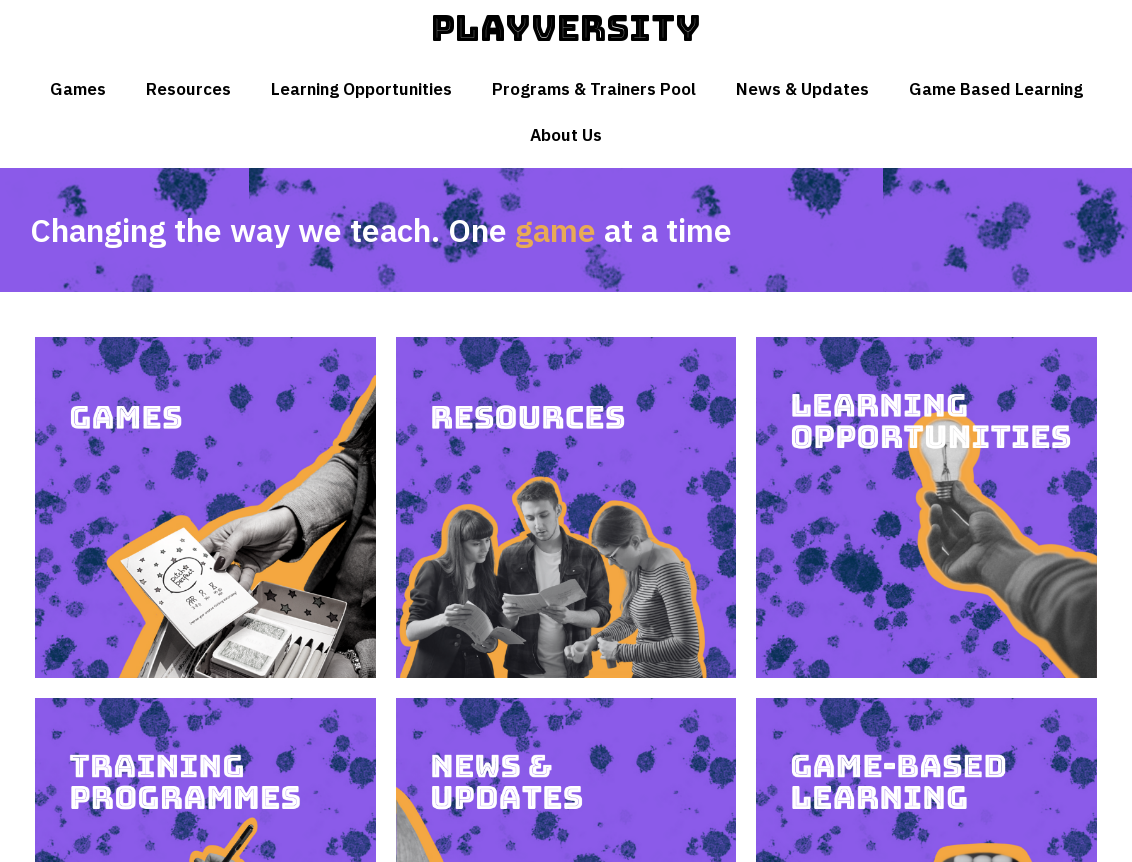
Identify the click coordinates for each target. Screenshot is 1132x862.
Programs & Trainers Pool (594, 89)
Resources (188, 89)
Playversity (566, 28)
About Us (566, 135)
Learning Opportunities (361, 89)
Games (78, 89)
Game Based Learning (996, 89)
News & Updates (802, 89)
